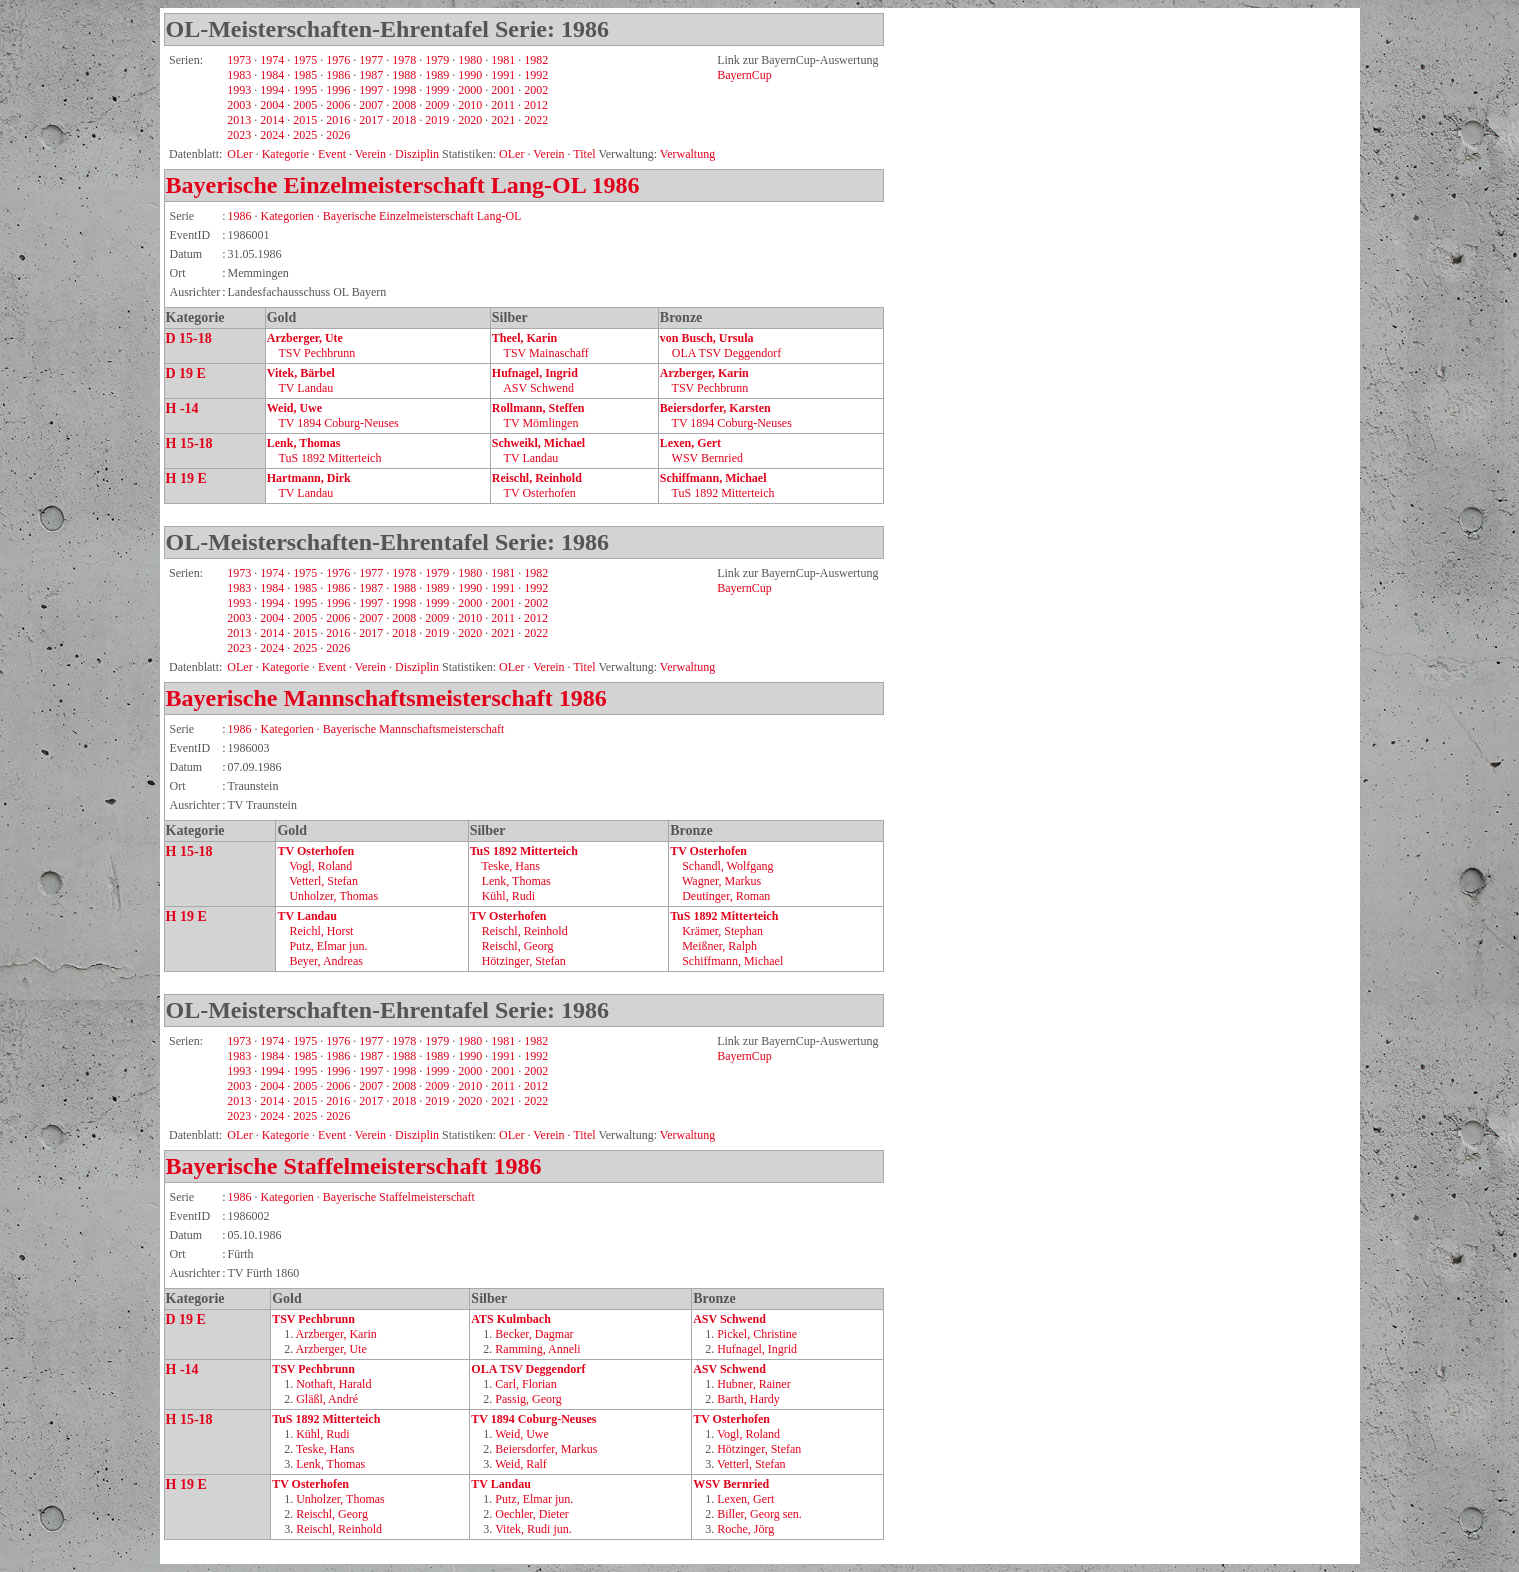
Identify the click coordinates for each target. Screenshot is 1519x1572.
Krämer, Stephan (722, 931)
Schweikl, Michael (538, 443)
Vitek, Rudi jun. (533, 1529)
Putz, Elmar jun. (328, 946)
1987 (371, 75)
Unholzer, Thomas (333, 896)
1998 (404, 90)
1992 (536, 75)
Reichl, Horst (321, 931)
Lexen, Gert (690, 443)
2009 (437, 105)
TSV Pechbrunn (317, 353)
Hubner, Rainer (754, 1384)
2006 (338, 105)
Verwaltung (687, 154)
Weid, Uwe (294, 408)
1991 (503, 75)
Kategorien (287, 216)
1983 (239, 75)
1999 (437, 90)
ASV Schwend (538, 388)
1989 (437, 75)
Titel (584, 1135)
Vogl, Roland (320, 866)
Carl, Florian (525, 1384)
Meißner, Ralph (719, 946)
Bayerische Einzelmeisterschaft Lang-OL (376, 185)
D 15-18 (189, 338)
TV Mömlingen (541, 423)
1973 (239, 60)
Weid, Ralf (521, 1464)
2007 (371, 105)
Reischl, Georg (518, 946)
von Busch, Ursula (707, 338)
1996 (338, 90)
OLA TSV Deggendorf (727, 353)
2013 (239, 120)
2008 (404, 105)
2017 (371, 120)
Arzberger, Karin (704, 373)
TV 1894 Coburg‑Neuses (339, 423)
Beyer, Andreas (326, 961)
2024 (272, 135)
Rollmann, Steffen (538, 408)
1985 (305, 75)
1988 (404, 75)
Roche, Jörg (745, 1529)
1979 (437, 60)
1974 (272, 60)
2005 (305, 105)
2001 (503, 90)
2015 (305, 120)
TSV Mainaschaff (546, 353)
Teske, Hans (510, 866)
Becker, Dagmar (534, 1334)
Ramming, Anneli (537, 1349)
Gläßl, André (327, 1399)
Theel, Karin (524, 338)
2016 (338, 120)
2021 (503, 120)
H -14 (182, 408)
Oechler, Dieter (531, 1514)
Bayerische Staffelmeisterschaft (327, 1166)
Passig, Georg (528, 1399)
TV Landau (306, 388)
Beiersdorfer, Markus (546, 1449)
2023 (239, 135)
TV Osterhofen (540, 493)
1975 (305, 60)
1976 (338, 60)
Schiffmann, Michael (713, 478)
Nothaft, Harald (333, 1384)
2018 (404, 120)
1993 (239, 90)
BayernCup (744, 75)
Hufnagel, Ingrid (535, 373)
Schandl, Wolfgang (727, 866)
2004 (272, 105)
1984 (272, 75)
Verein (548, 1135)
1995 (305, 90)
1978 (404, 60)
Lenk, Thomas (304, 443)
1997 (371, 90)
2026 (338, 135)
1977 (371, 60)
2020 (470, 120)
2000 (470, 90)
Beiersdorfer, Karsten (715, 408)
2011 (503, 105)
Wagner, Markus (721, 881)
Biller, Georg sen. (759, 1514)
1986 (338, 75)
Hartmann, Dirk (309, 478)
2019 (437, 120)
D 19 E (186, 373)
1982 (536, 60)
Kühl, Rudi (508, 896)
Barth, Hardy (748, 1399)
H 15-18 (189, 443)
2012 (536, 105)
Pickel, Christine (757, 1334)
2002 (536, 90)
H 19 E (186, 478)
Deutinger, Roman (726, 896)
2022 (536, 120)
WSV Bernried (707, 458)
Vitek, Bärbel (301, 373)
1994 (272, 90)
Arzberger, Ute (305, 338)
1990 (470, 75)
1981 (503, 60)
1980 (470, 60)
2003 (239, 105)
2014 (272, 120)
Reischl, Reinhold (537, 478)
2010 (470, 105)
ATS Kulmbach (510, 1319)
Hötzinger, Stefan (524, 961)
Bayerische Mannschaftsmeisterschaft (359, 698)
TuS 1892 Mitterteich (330, 458)
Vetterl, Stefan (323, 881)
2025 (305, 135)
